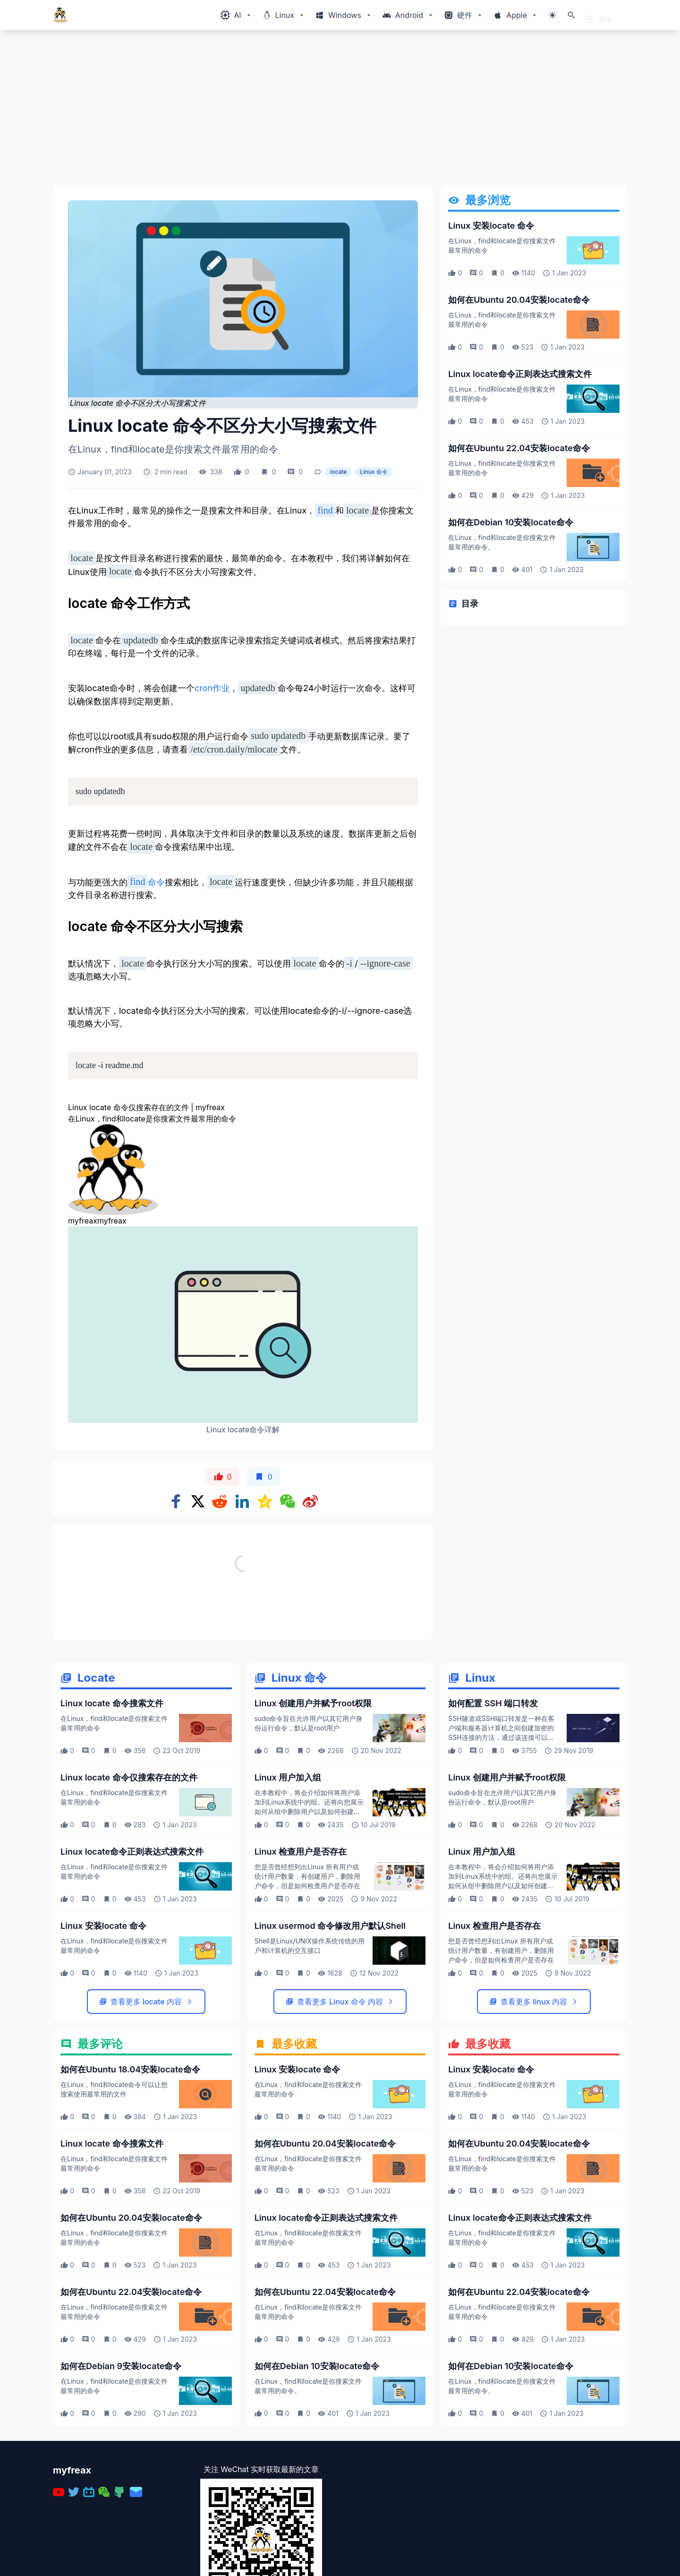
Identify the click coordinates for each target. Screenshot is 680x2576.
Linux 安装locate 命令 (491, 226)
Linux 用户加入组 (288, 1777)
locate (338, 471)
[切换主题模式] (552, 15)
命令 (156, 882)
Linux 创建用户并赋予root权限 (313, 1703)
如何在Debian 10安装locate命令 (510, 522)
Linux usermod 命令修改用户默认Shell (330, 1926)
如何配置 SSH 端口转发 (493, 1703)
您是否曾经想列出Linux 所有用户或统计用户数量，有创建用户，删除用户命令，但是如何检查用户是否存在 (307, 1876)
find (325, 510)
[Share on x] (197, 1501)
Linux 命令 (373, 471)
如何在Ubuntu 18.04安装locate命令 (130, 2069)
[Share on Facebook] (176, 1501)
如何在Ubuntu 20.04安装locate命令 (519, 300)
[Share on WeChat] (287, 1501)
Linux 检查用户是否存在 (301, 1852)
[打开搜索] (571, 15)
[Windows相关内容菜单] (236, 15)
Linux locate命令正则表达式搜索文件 (519, 374)
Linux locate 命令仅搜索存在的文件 (128, 1777)
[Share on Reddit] (219, 1501)
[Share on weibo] (310, 1501)
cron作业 (212, 688)
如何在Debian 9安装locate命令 (120, 2366)
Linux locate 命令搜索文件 (111, 1703)
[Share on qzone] (264, 1501)
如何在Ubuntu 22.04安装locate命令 (518, 448)
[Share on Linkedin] (242, 1501)
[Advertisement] (336, 111)
